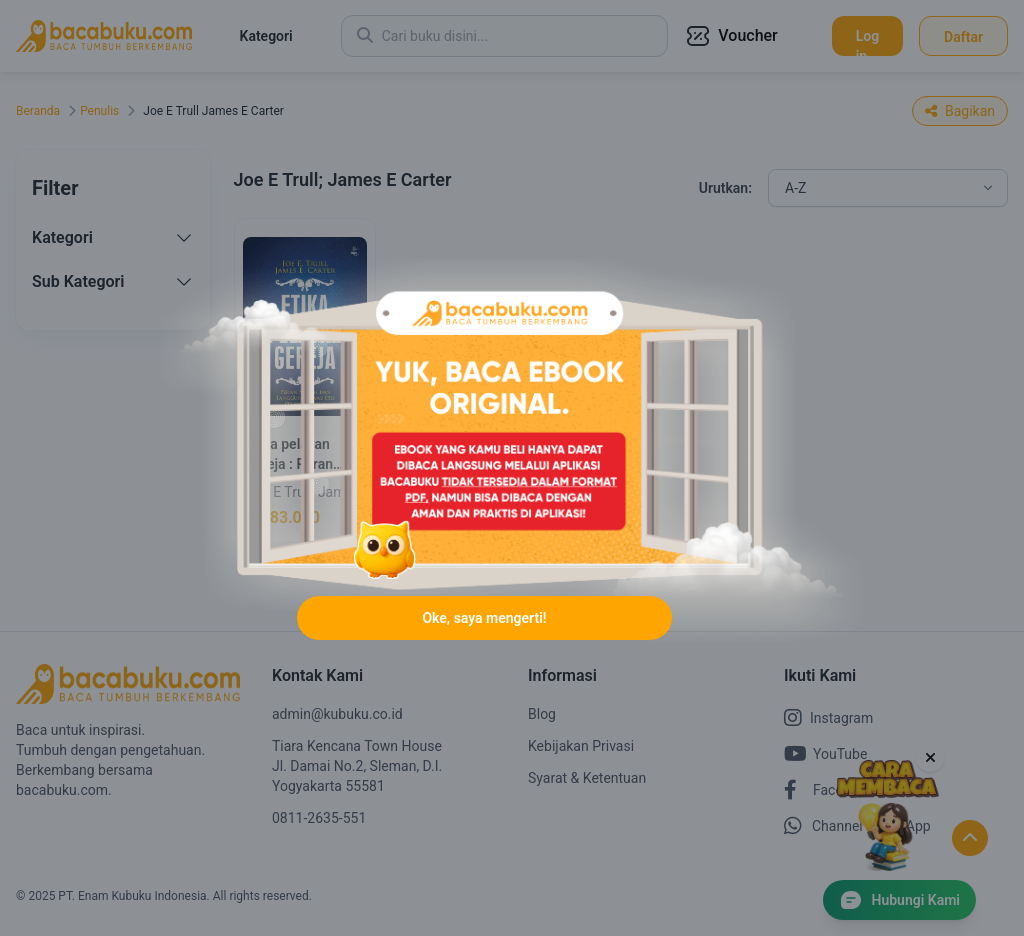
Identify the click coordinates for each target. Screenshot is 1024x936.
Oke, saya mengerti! (484, 618)
